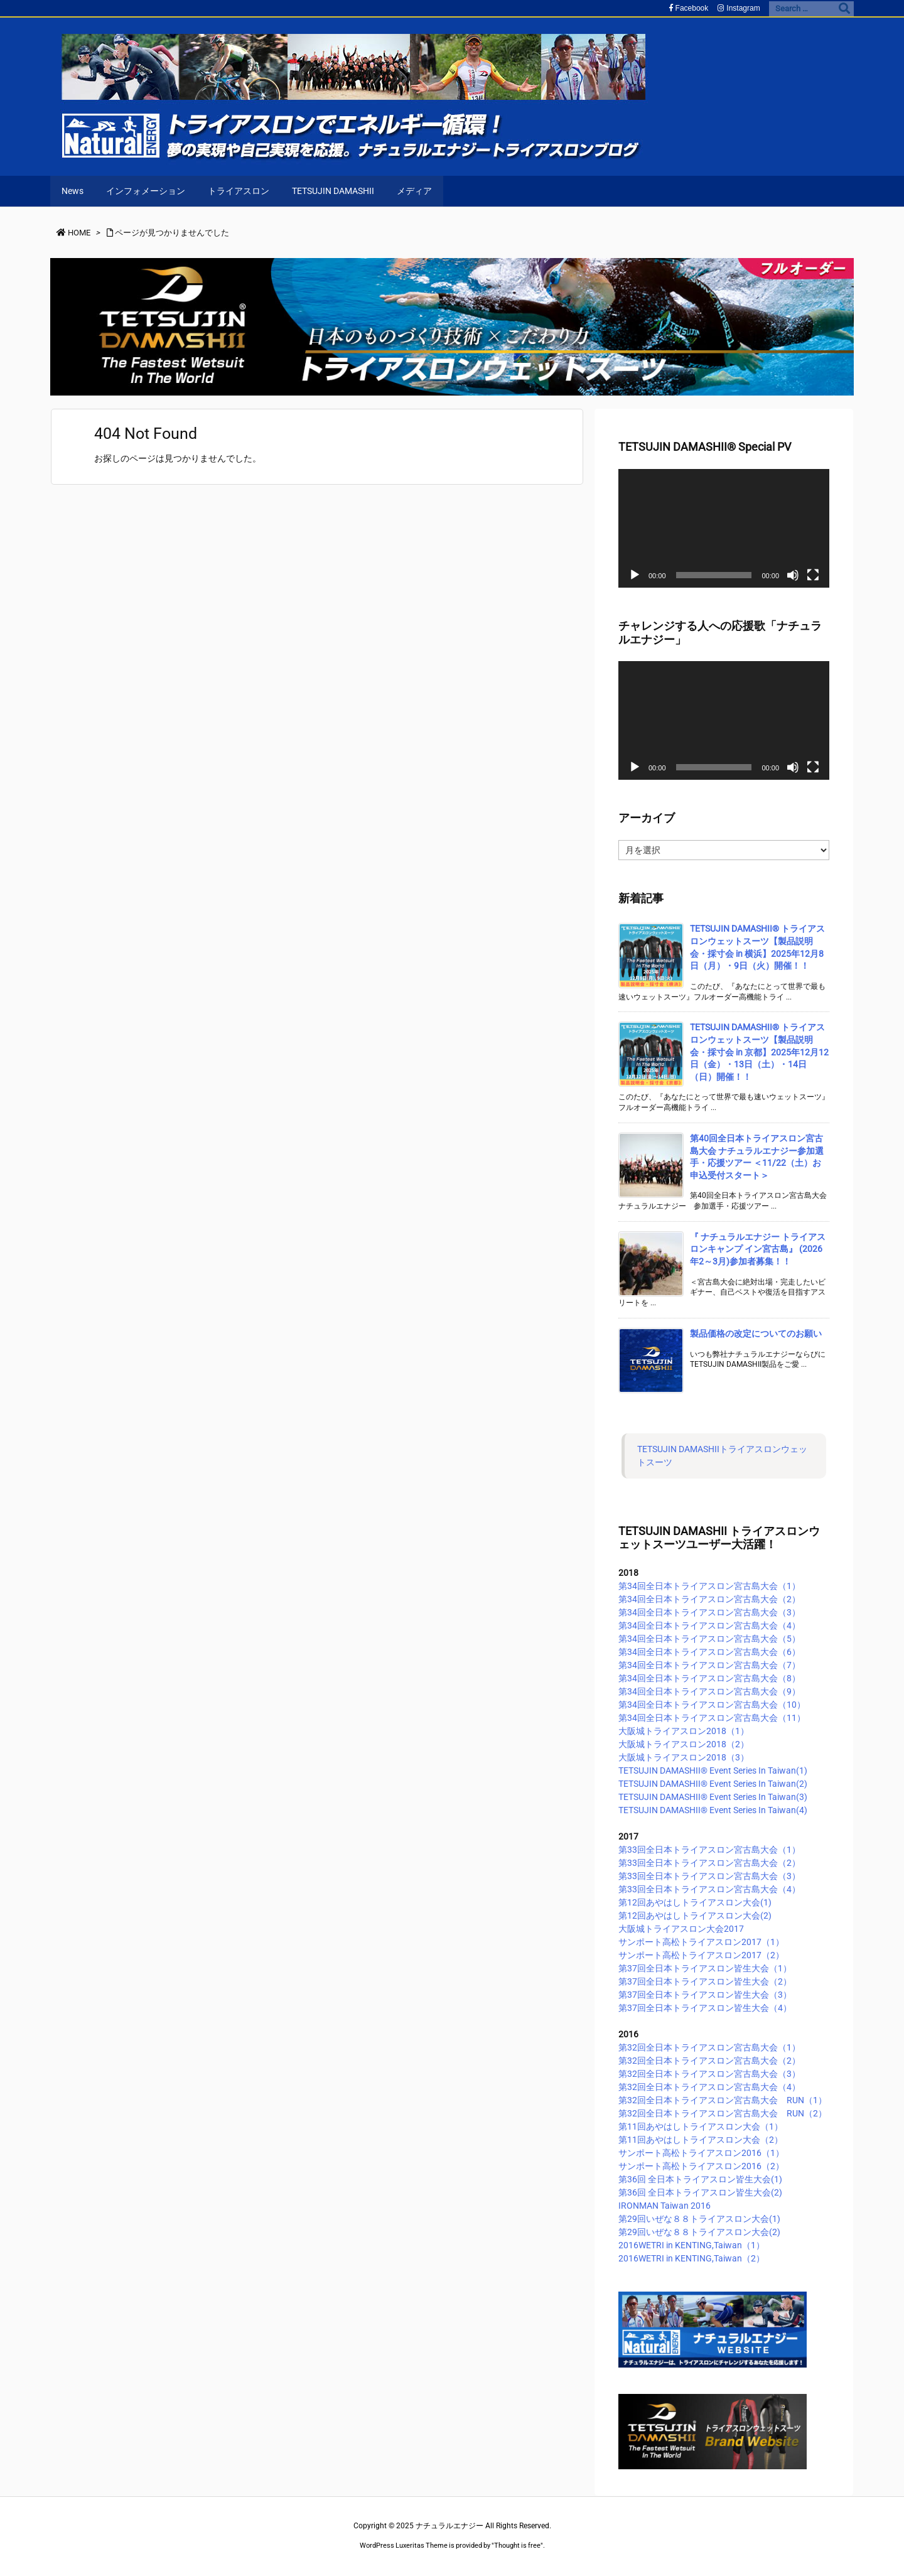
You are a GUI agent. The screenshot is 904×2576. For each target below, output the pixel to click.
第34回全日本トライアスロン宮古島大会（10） (711, 1705)
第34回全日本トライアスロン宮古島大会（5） (709, 1639)
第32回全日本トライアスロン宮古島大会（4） (709, 2087)
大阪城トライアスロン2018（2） (683, 1744)
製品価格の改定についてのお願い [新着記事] (756, 1333)
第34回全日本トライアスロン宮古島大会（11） (711, 1718)
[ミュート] (793, 575)
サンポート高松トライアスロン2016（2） (701, 2166)
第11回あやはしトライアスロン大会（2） (700, 2140)
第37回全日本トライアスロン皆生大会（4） (705, 2008)
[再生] (634, 575)
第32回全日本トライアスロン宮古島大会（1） (709, 2047)
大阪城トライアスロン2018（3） (683, 1757)
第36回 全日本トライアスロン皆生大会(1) (700, 2179)
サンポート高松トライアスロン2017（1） (701, 1942)
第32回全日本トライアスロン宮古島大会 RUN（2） (722, 2113)
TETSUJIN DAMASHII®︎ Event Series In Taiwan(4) (712, 1810)
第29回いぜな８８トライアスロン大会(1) (699, 2219)
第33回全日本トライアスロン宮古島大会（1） (709, 1850)
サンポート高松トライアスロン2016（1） (701, 2153)
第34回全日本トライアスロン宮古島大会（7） (709, 1665)
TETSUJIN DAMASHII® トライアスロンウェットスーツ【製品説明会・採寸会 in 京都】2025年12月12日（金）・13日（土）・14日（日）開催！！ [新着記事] (759, 1051)
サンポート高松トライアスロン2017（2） (701, 1955)
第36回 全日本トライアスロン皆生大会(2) (700, 2192)
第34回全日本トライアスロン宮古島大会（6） (709, 1652)
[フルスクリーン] (813, 575)
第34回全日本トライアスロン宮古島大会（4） (709, 1625)
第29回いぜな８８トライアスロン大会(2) (699, 2232)
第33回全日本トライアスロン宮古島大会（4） (709, 1889)
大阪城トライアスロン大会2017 (681, 1929)
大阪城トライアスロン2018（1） (683, 1731)
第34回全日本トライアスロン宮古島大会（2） (709, 1599)
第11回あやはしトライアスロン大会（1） (700, 2126)
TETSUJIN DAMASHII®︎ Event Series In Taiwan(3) (712, 1797)
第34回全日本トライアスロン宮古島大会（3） (709, 1612)
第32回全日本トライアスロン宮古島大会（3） (709, 2074)
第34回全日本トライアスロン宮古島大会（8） (709, 1678)
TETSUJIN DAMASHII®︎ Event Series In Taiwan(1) (712, 1770)
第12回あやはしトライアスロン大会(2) (695, 1915)
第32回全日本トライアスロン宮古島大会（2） (709, 2061)
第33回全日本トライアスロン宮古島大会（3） (709, 1876)
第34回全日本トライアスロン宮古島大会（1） (709, 1586)
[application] (723, 528)
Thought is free (517, 2545)
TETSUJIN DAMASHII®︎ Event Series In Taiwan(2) (712, 1784)
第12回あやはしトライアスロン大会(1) (695, 1902)
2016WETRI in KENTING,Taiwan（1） (691, 2245)
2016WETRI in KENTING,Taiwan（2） (691, 2258)
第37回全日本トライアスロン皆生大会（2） (705, 1981)
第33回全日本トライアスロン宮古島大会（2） (709, 1863)
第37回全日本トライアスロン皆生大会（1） (705, 1968)
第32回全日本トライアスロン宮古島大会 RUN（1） (722, 2100)
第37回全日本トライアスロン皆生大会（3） (705, 1995)
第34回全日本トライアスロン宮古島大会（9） (709, 1691)
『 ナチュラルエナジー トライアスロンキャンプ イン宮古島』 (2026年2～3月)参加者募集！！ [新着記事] (758, 1249)
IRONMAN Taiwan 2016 (664, 2206)
